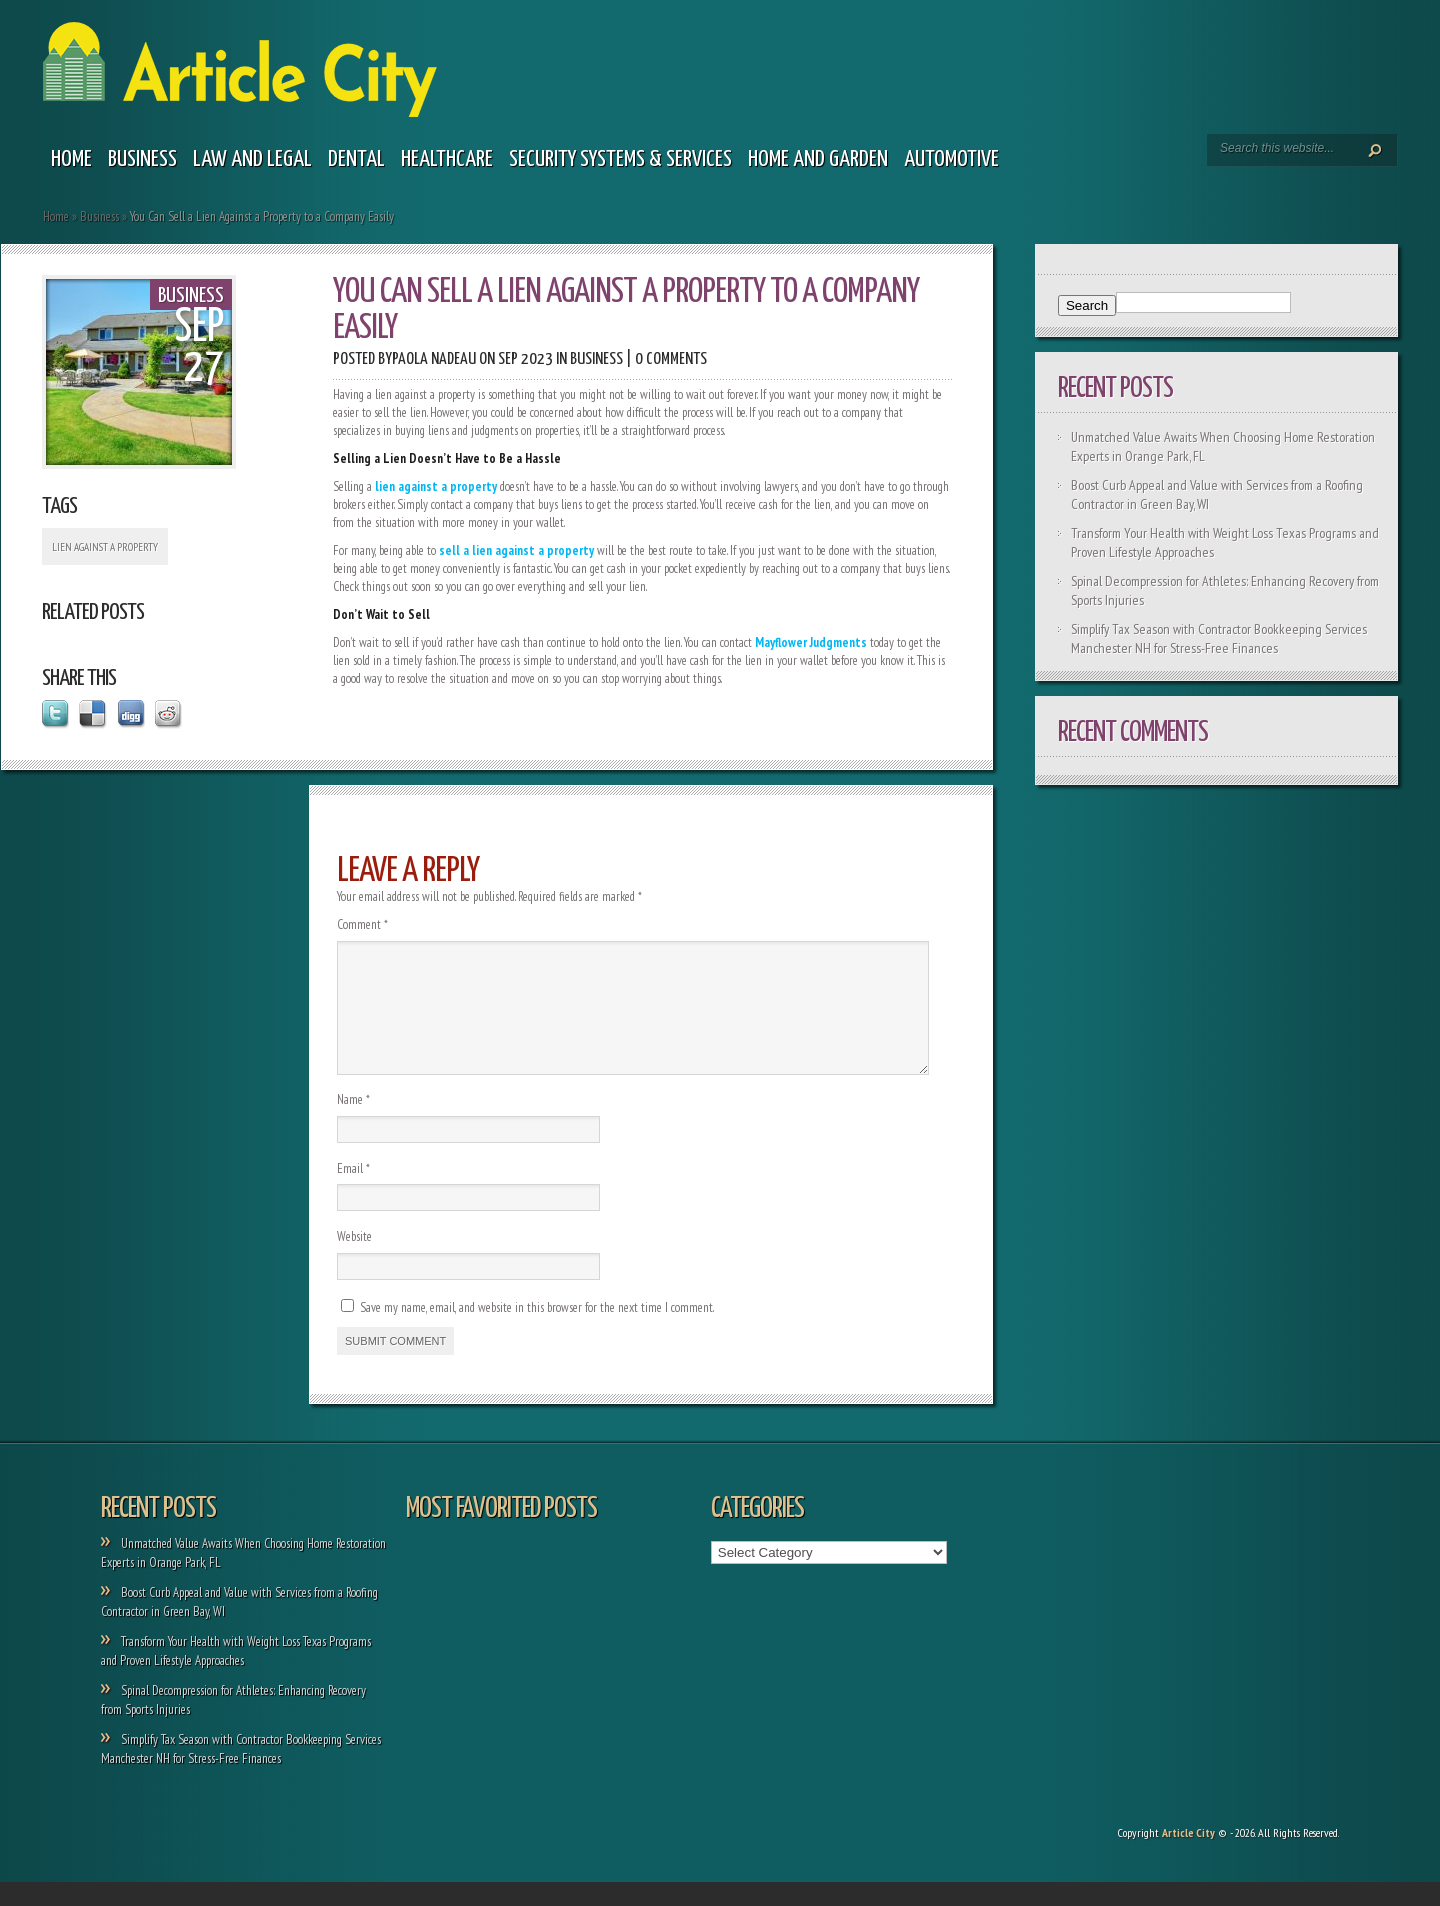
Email (353, 1192)
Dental (356, 159)
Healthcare (447, 159)
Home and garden (818, 159)
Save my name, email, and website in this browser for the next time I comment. (537, 1331)
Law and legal (252, 159)
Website (354, 1260)
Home (71, 159)
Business (142, 159)
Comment (362, 924)
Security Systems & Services (620, 159)
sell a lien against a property (516, 550)
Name (353, 1123)
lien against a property (105, 547)
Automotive (951, 159)
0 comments (671, 359)
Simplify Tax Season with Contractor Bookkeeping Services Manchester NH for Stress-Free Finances (1219, 638)
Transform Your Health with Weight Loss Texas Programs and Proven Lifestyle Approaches (236, 1675)
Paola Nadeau (434, 359)
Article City (1188, 1856)
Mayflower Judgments (811, 642)
